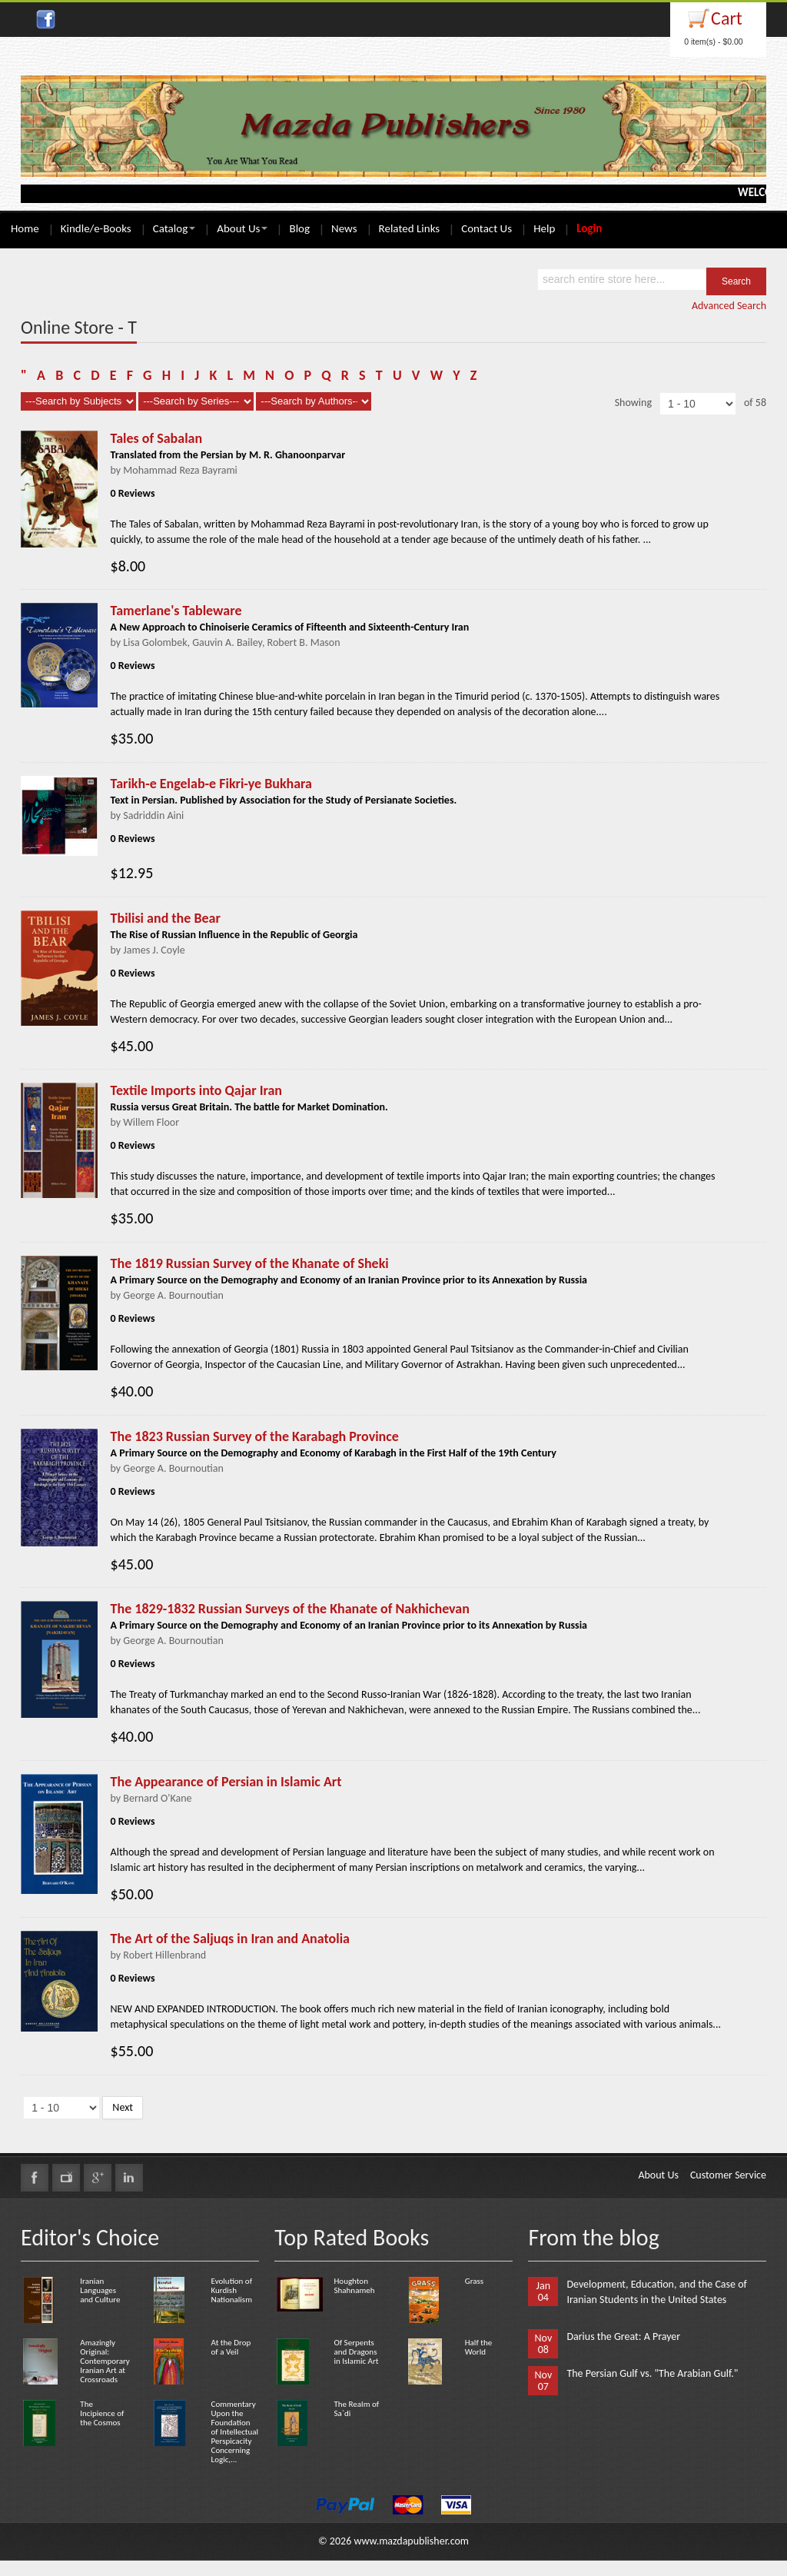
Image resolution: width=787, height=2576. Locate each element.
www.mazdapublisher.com (411, 2541)
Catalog (174, 228)
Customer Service (728, 2175)
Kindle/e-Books (96, 228)
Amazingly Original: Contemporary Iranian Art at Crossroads (105, 2361)
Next (122, 2107)
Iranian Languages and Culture (100, 2290)
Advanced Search (729, 305)
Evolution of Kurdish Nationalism (231, 2290)
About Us (242, 228)
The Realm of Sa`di (356, 2408)
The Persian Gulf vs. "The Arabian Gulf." (652, 2373)
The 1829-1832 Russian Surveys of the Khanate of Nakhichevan (290, 1608)
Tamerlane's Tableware (176, 610)
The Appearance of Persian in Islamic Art (226, 1781)
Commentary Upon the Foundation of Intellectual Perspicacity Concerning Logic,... (235, 2432)
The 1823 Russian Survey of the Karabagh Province (255, 1436)
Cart (726, 18)
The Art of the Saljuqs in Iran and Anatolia (230, 1938)
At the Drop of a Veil (231, 2347)
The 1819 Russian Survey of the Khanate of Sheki (250, 1263)
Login (589, 228)
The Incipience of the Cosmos (102, 2413)
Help (544, 228)
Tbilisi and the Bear (166, 918)
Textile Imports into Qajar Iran (196, 1090)
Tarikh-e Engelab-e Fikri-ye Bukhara (211, 783)
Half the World (478, 2347)
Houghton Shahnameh (354, 2285)
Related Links (409, 228)
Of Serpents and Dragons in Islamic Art (356, 2352)
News (344, 228)
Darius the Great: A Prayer (623, 2336)
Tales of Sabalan (157, 438)
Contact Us (486, 228)
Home (25, 228)
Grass (474, 2281)
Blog (299, 228)
